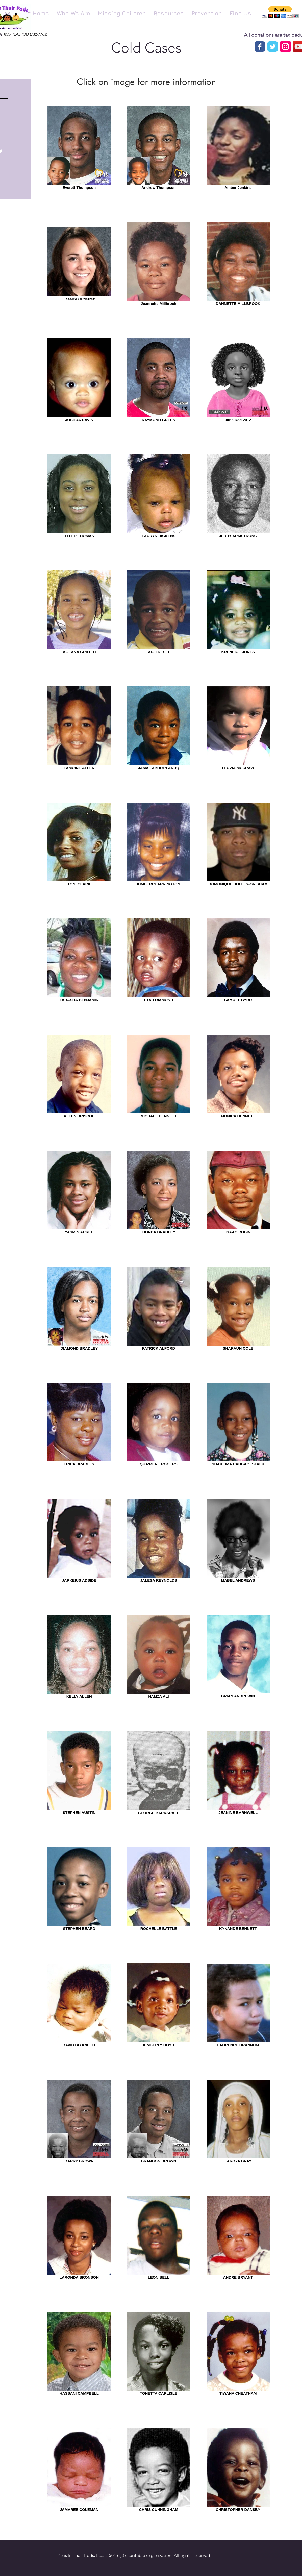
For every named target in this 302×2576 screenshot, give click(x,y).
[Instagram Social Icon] (285, 46)
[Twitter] (272, 46)
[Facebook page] (260, 46)
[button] (73, 13)
